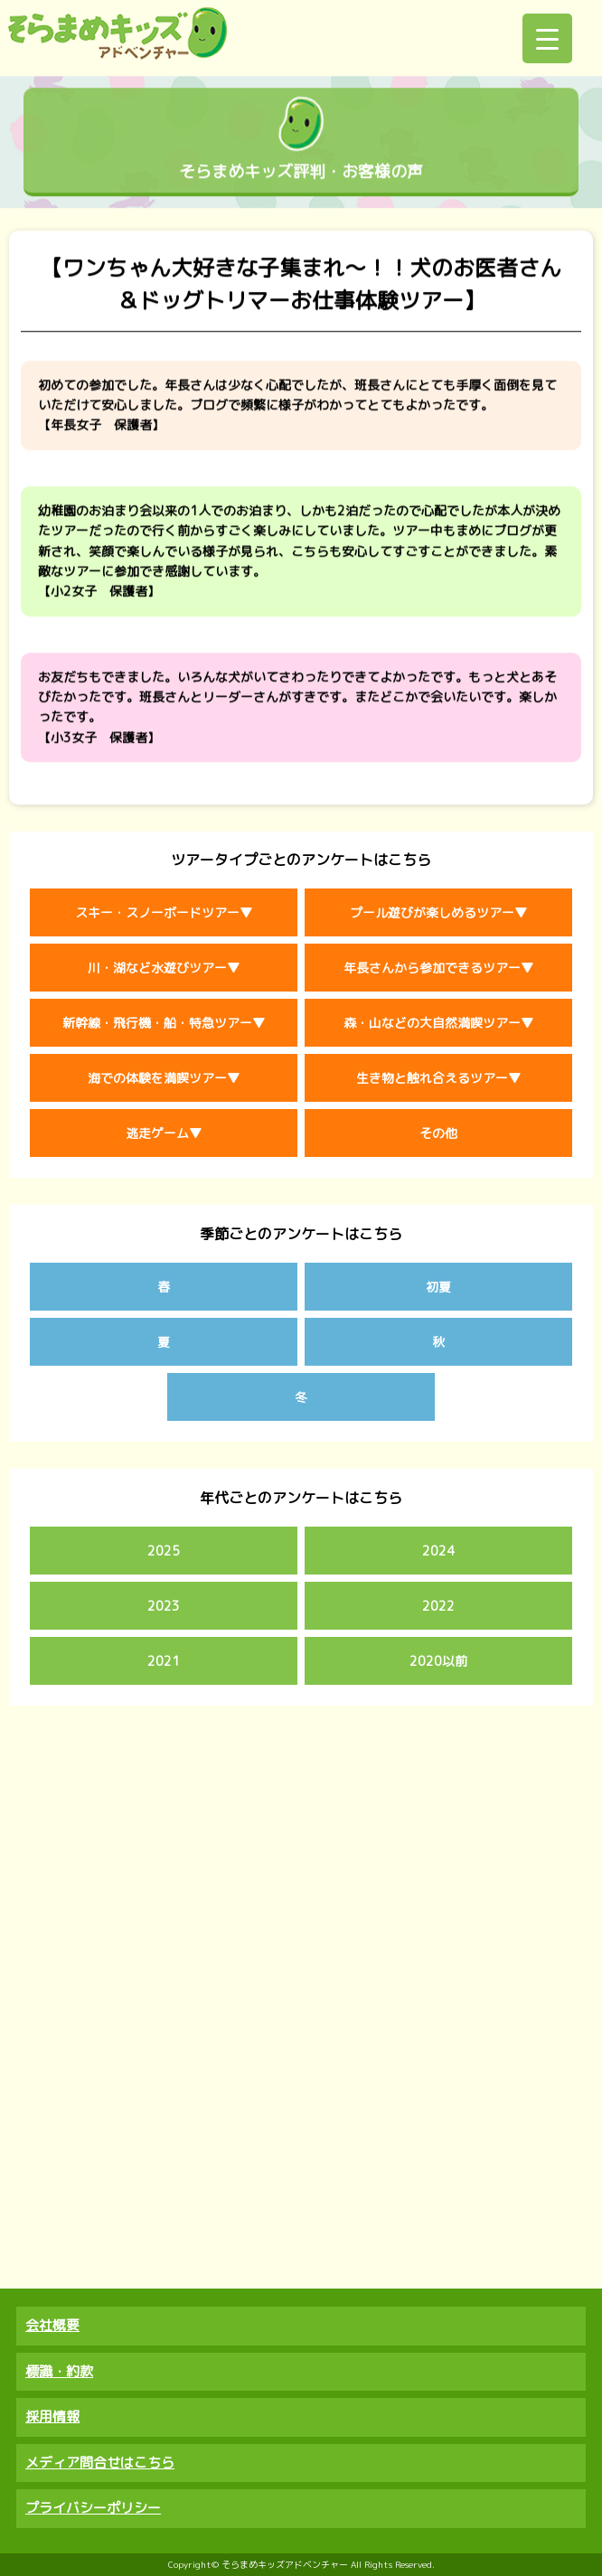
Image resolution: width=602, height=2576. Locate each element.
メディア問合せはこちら (99, 2462)
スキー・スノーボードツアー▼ (163, 912)
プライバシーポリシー (93, 2507)
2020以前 (438, 1660)
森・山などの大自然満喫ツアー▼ (438, 1022)
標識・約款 (59, 2371)
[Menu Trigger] (547, 38)
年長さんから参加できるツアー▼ (438, 967)
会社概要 (52, 2325)
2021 (163, 1660)
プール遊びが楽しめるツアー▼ (438, 912)
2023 (163, 1605)
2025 (163, 1550)
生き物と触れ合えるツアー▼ (438, 1077)
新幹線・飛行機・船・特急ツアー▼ (163, 1022)
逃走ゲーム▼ (164, 1133)
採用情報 (52, 2416)
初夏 (438, 1286)
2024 (438, 1550)
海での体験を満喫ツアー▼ (164, 1077)
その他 (438, 1133)
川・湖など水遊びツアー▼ (164, 967)
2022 (438, 1605)
